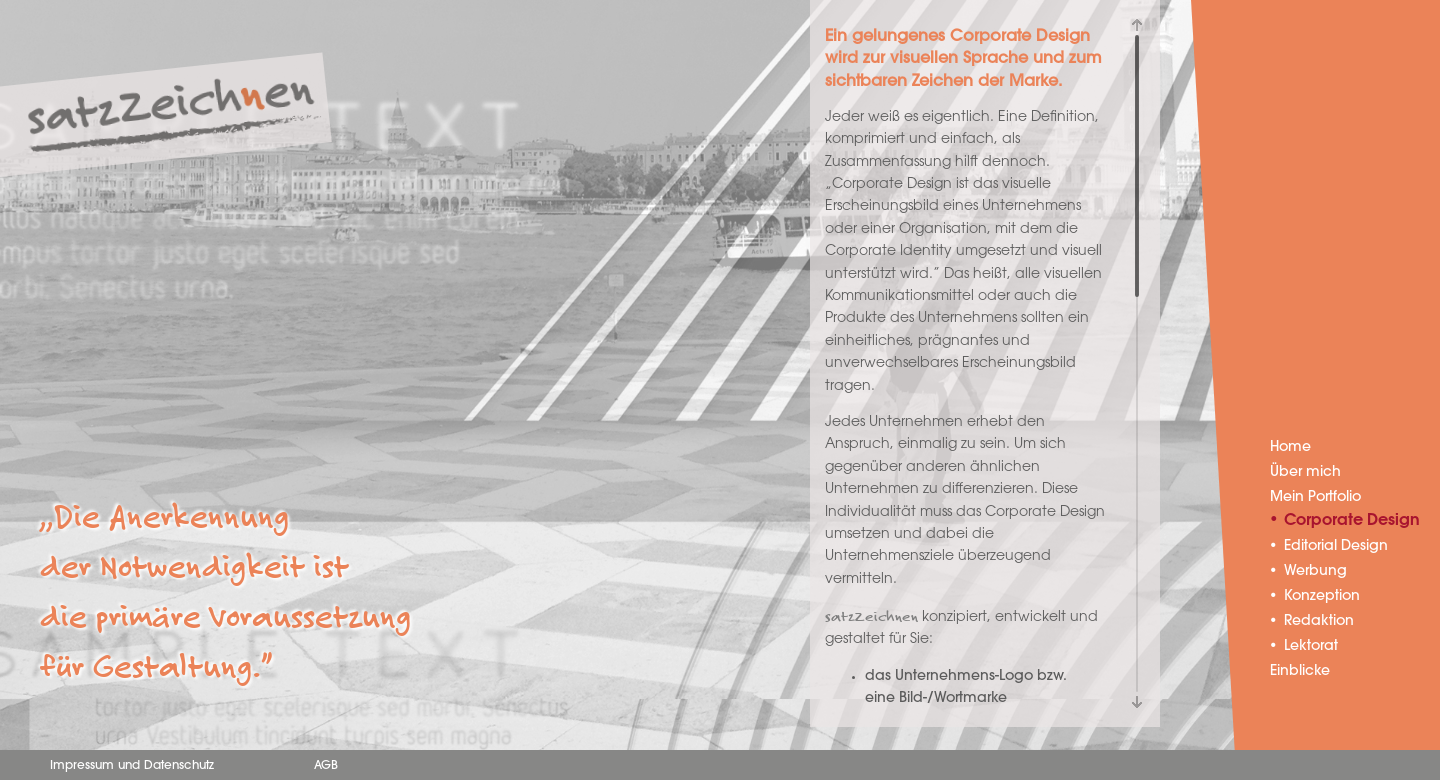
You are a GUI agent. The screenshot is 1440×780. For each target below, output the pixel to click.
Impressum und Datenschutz (132, 766)
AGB (326, 766)
